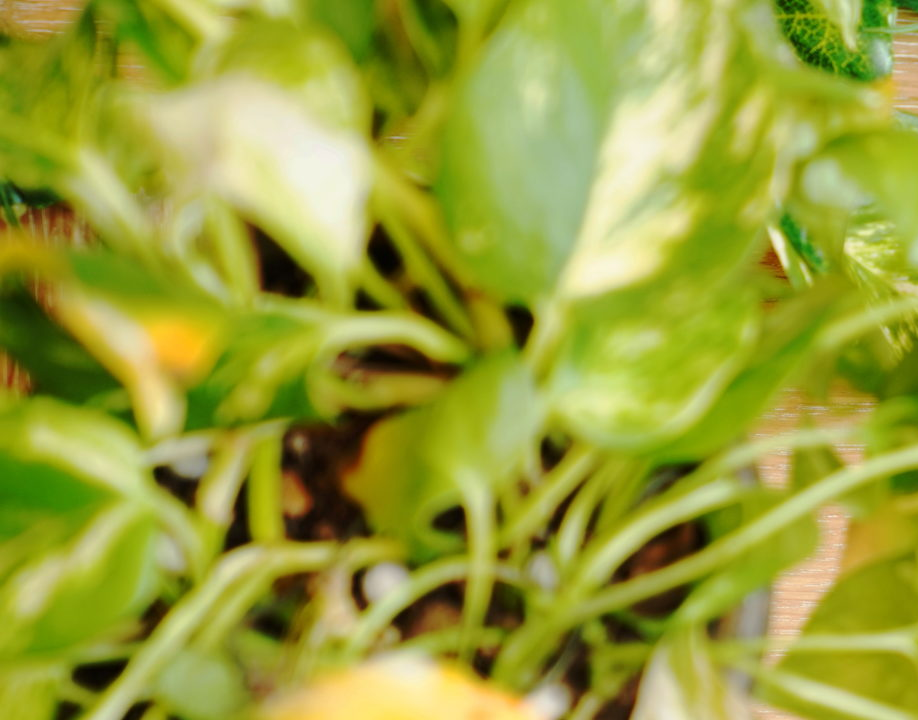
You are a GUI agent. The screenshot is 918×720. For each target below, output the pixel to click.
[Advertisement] (459, 140)
